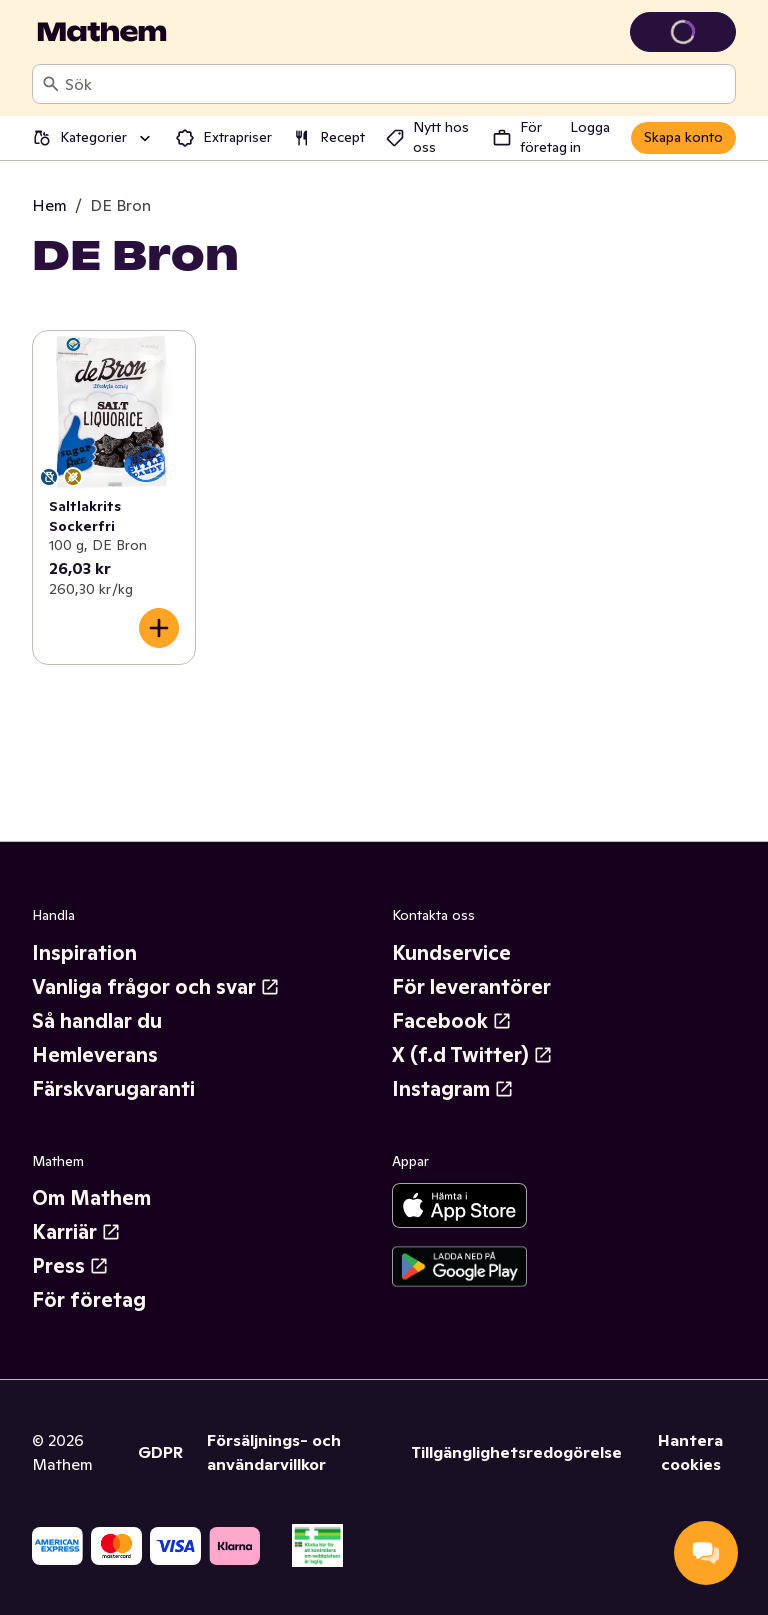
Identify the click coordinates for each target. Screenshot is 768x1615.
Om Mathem (91, 1198)
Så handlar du (97, 1021)
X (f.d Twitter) (472, 1055)
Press (70, 1266)
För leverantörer (471, 987)
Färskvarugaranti (113, 1089)
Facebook (452, 1021)
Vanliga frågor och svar (156, 987)
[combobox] (396, 84)
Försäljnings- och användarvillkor (274, 1452)
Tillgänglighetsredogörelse (516, 1452)
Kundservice (451, 953)
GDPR (160, 1452)
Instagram (453, 1089)
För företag (89, 1300)
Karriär (76, 1232)
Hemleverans (95, 1055)
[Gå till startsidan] (102, 32)
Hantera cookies (690, 1452)
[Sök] (51, 84)
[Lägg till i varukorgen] (159, 628)
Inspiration (84, 953)
